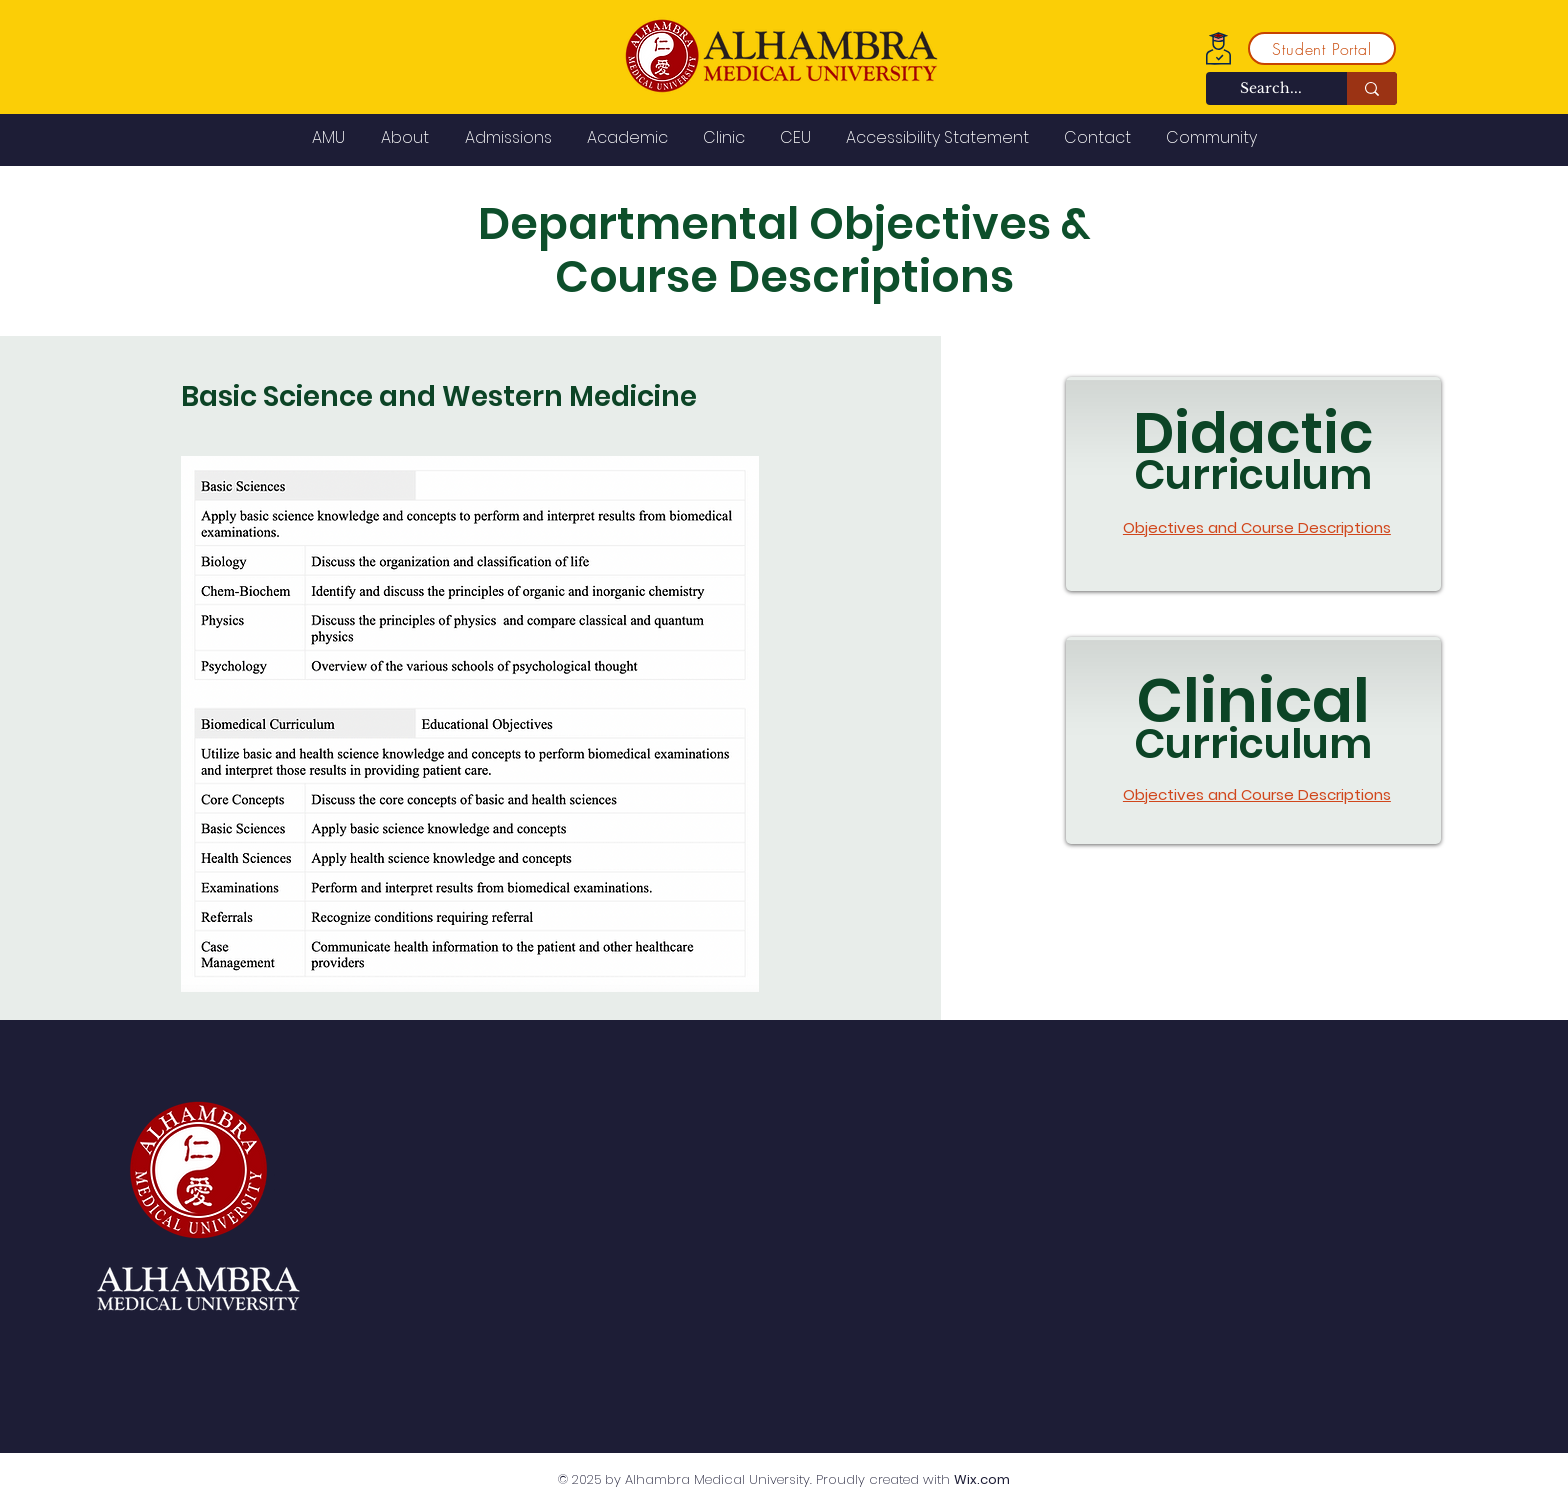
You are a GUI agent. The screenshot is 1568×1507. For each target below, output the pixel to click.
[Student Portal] (1322, 48)
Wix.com (982, 1479)
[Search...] (1271, 89)
